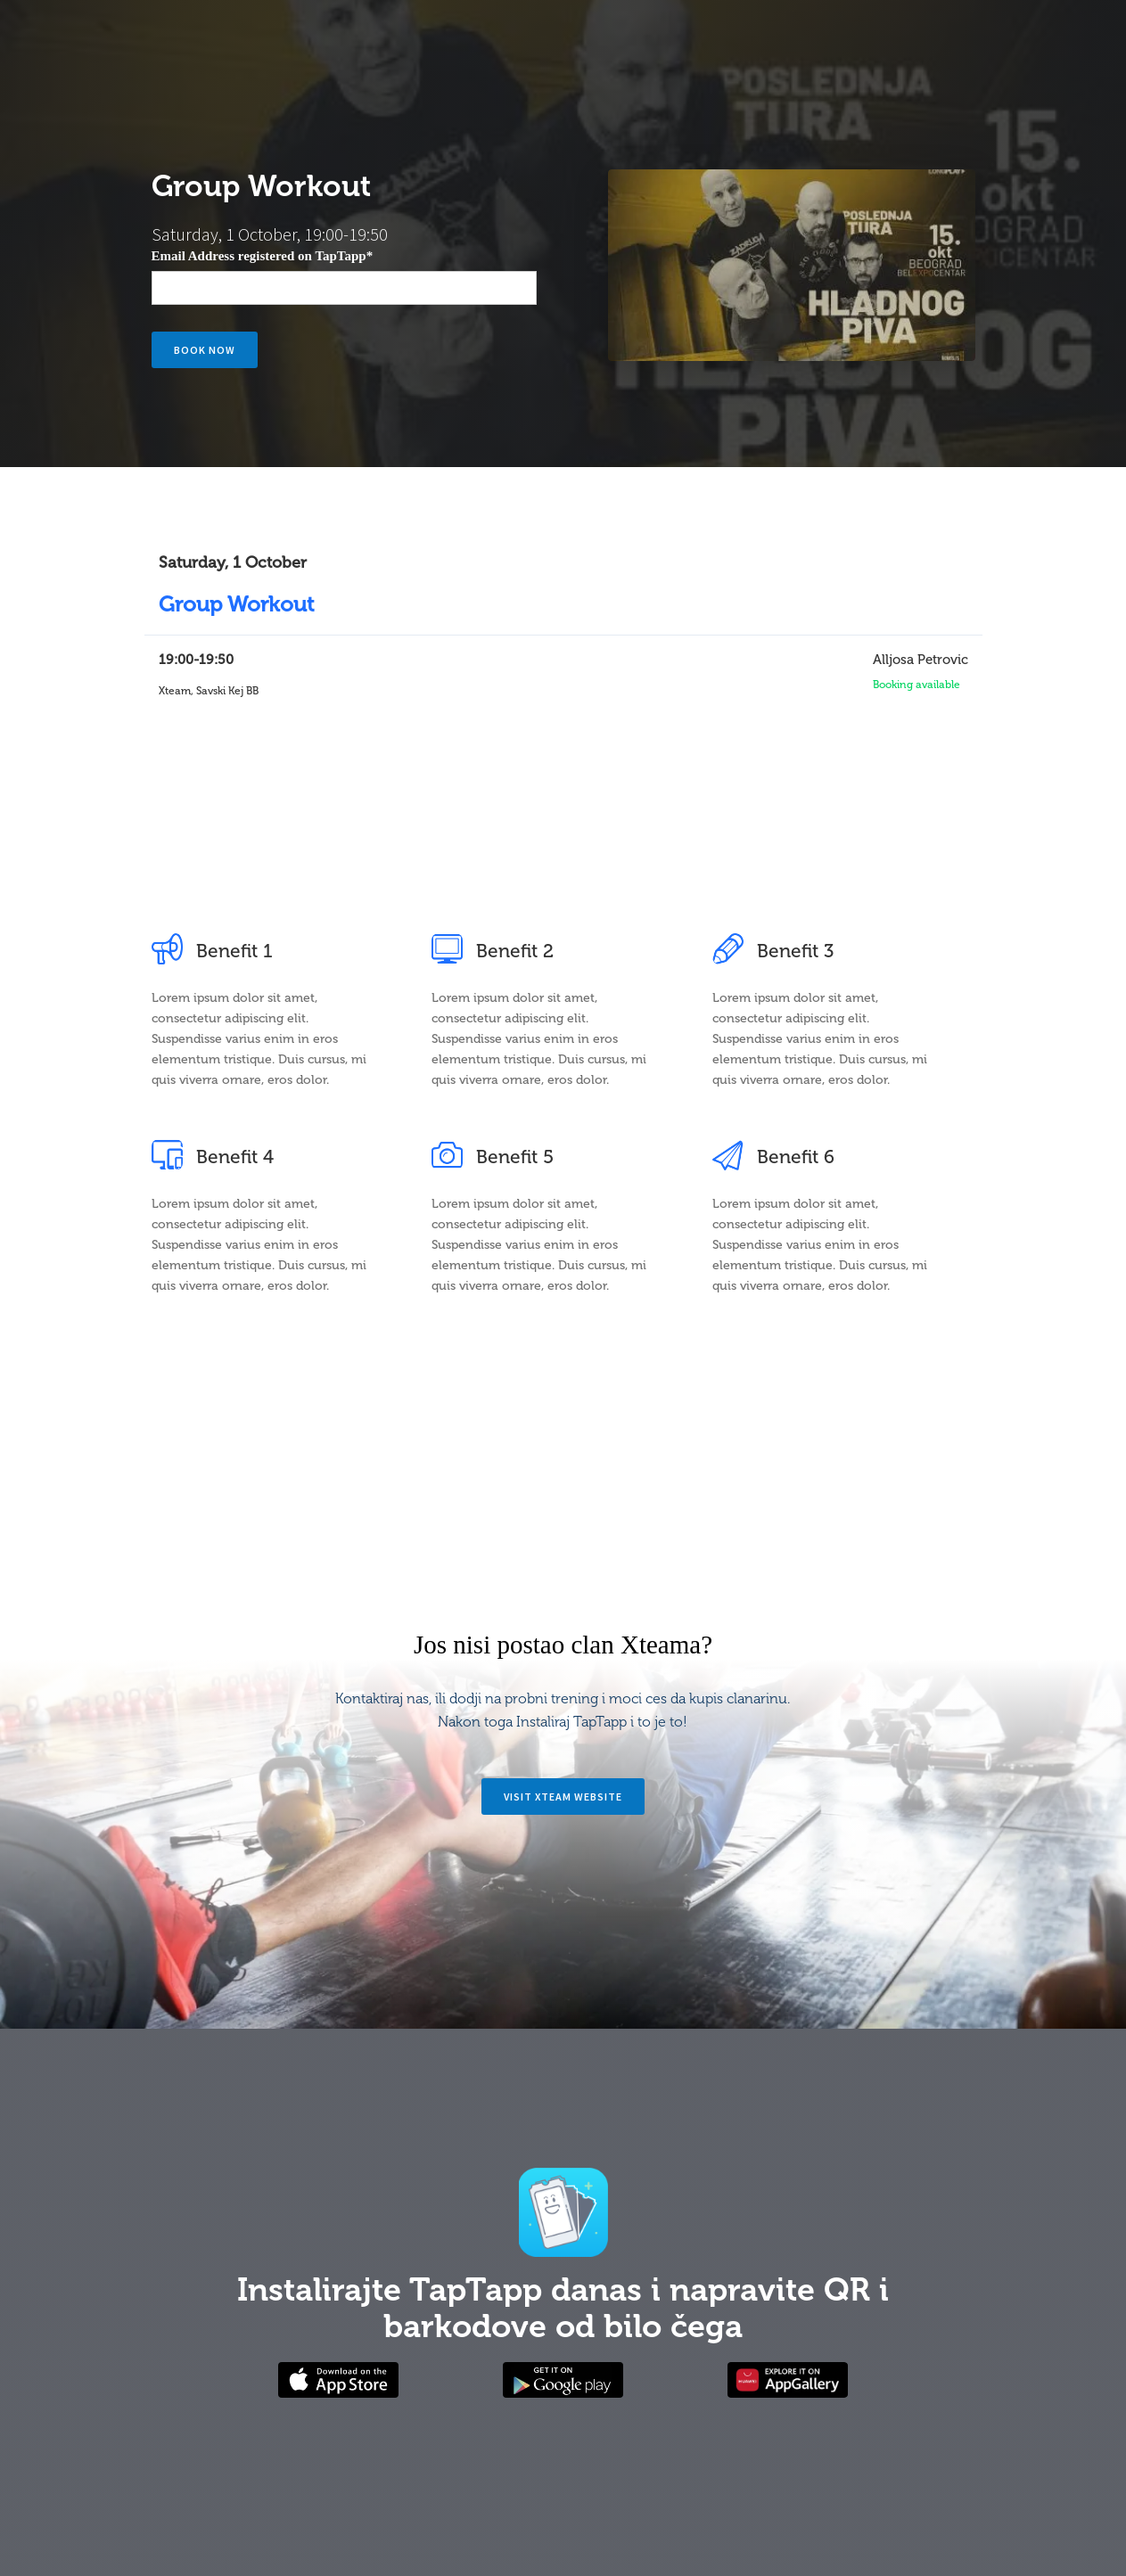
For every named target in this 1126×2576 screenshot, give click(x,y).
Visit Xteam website (563, 1796)
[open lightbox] (791, 265)
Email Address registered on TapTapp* (263, 256)
